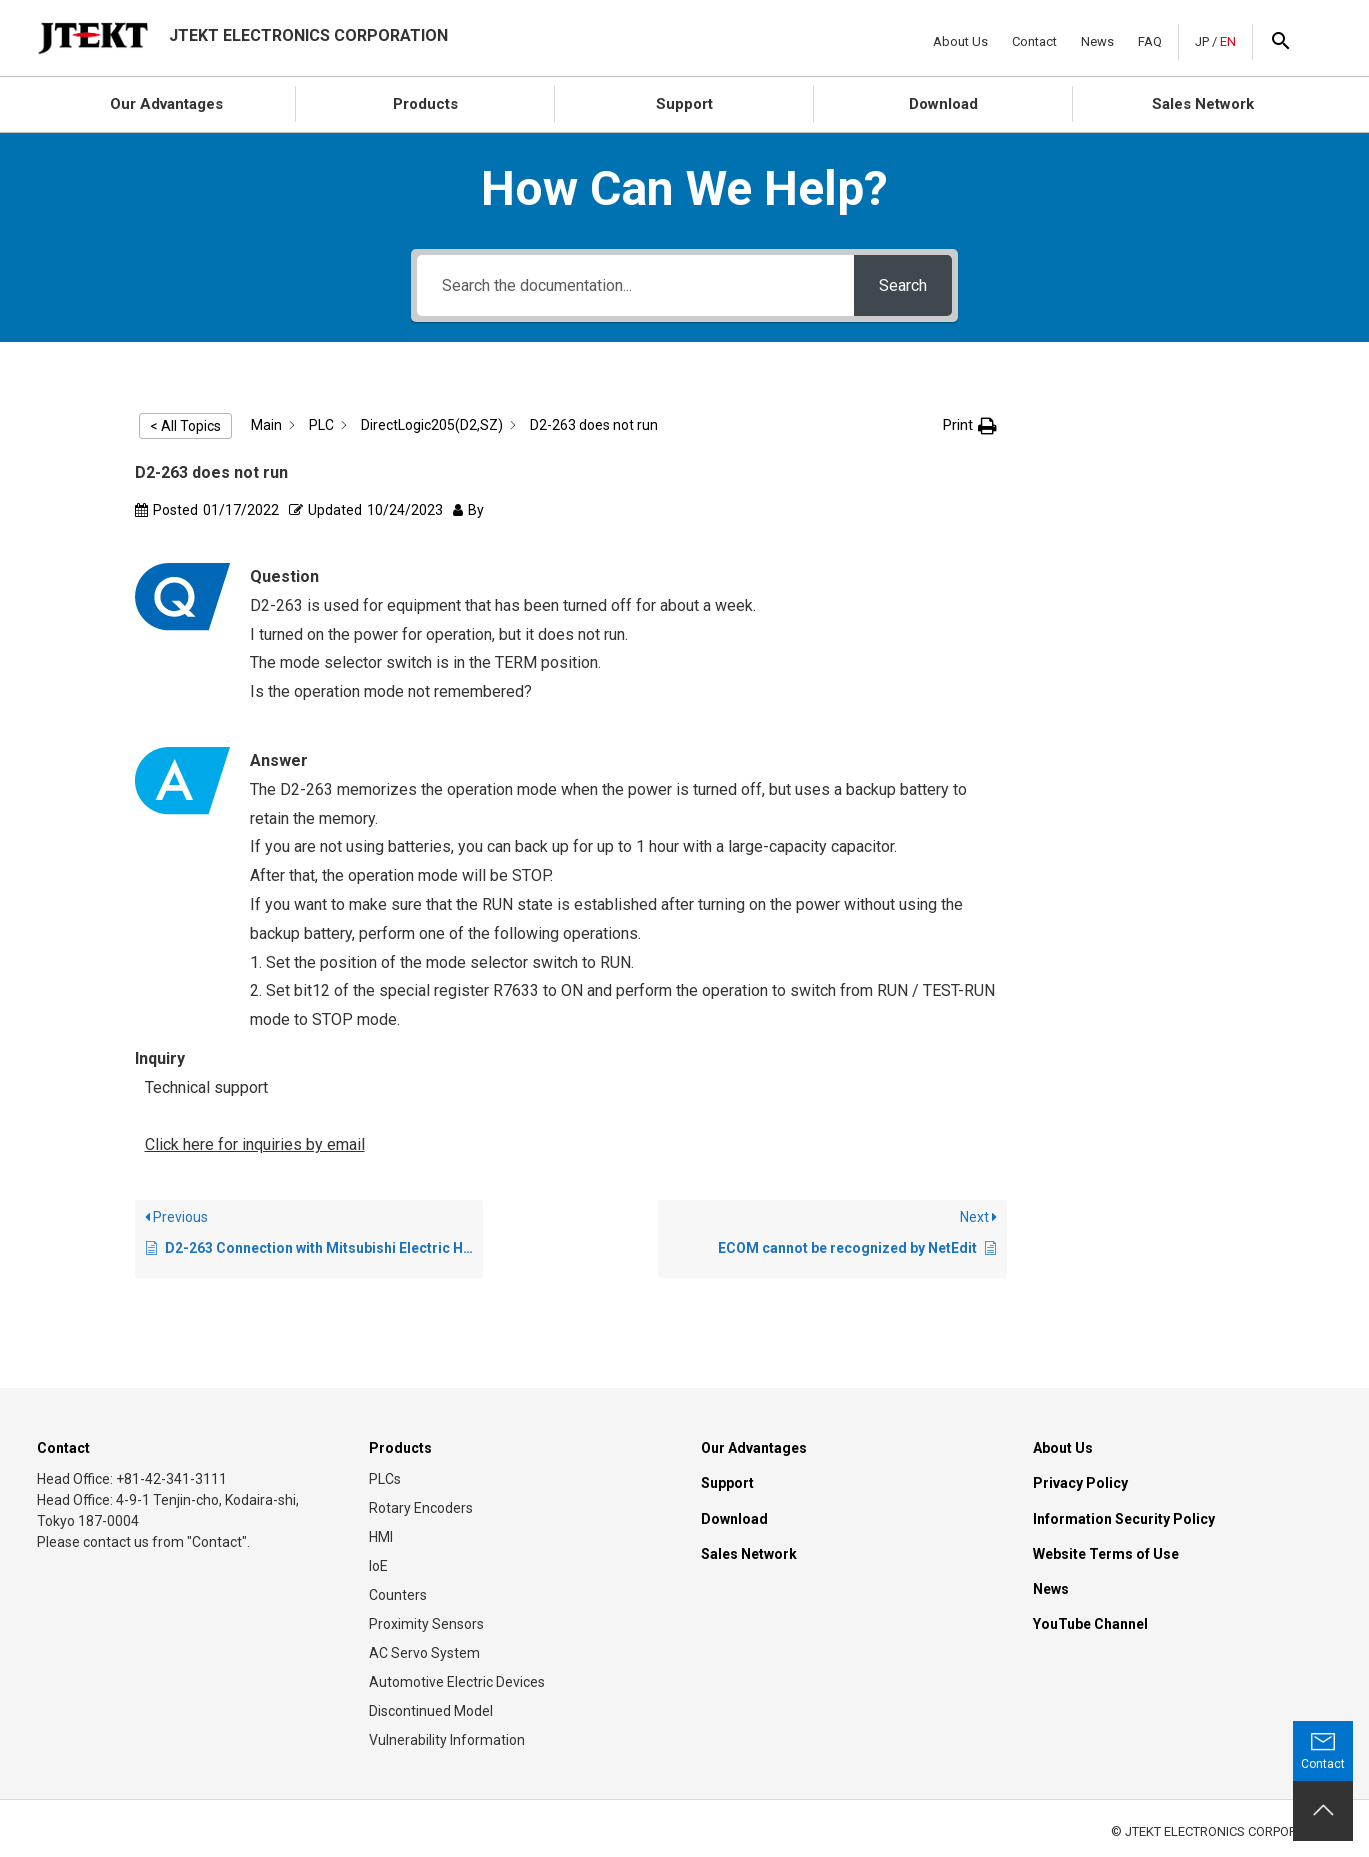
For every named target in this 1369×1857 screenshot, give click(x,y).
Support (684, 104)
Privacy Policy (1080, 1483)
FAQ (1150, 41)
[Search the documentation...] (636, 285)
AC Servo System (424, 1653)
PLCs (385, 1479)
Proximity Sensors (426, 1624)
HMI (381, 1537)
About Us (960, 41)
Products (425, 104)
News (1097, 41)
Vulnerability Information (447, 1740)
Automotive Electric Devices (457, 1682)
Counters (398, 1595)
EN (1228, 41)
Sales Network (1203, 104)
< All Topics (185, 426)
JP (1202, 41)
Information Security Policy (1124, 1519)
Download (943, 104)
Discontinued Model (431, 1711)
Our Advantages (166, 104)
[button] (970, 425)
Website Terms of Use (1106, 1554)
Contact (1034, 41)
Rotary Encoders (421, 1508)
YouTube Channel (1090, 1624)
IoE (378, 1566)
